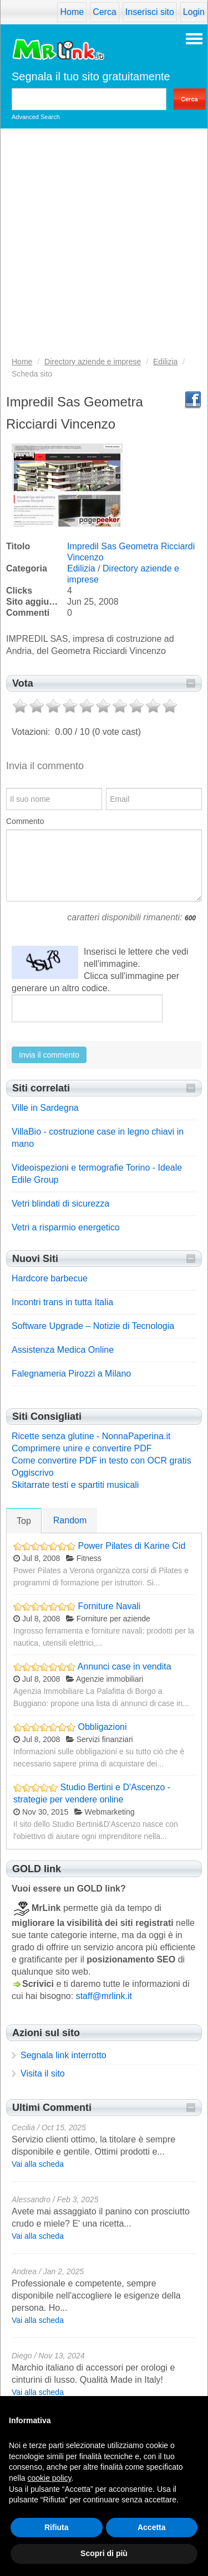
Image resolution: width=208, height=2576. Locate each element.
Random (70, 1520)
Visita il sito (43, 2073)
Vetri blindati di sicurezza (60, 1203)
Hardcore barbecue (50, 1278)
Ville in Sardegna (45, 1107)
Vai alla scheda (38, 2164)
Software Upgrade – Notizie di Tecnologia (93, 1326)
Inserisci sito (149, 12)
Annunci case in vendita (124, 1666)
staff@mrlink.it (104, 1996)
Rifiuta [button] (56, 2527)
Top (24, 1521)
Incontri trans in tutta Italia (62, 1302)
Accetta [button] (152, 2527)
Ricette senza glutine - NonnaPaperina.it (91, 1436)
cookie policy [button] (49, 2478)
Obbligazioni (102, 1727)
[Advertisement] (104, 246)
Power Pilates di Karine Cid (131, 1545)
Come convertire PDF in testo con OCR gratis (101, 1460)
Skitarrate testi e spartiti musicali (75, 1485)
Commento (25, 821)
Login (194, 12)
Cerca (104, 12)
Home (72, 12)
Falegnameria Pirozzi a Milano (71, 1373)
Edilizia (81, 568)
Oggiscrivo (33, 1472)
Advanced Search (36, 117)
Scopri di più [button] (104, 2553)
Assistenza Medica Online (63, 1349)
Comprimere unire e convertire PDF (82, 1448)
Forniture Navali (109, 1606)
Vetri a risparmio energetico (66, 1227)
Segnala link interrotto (63, 2055)
